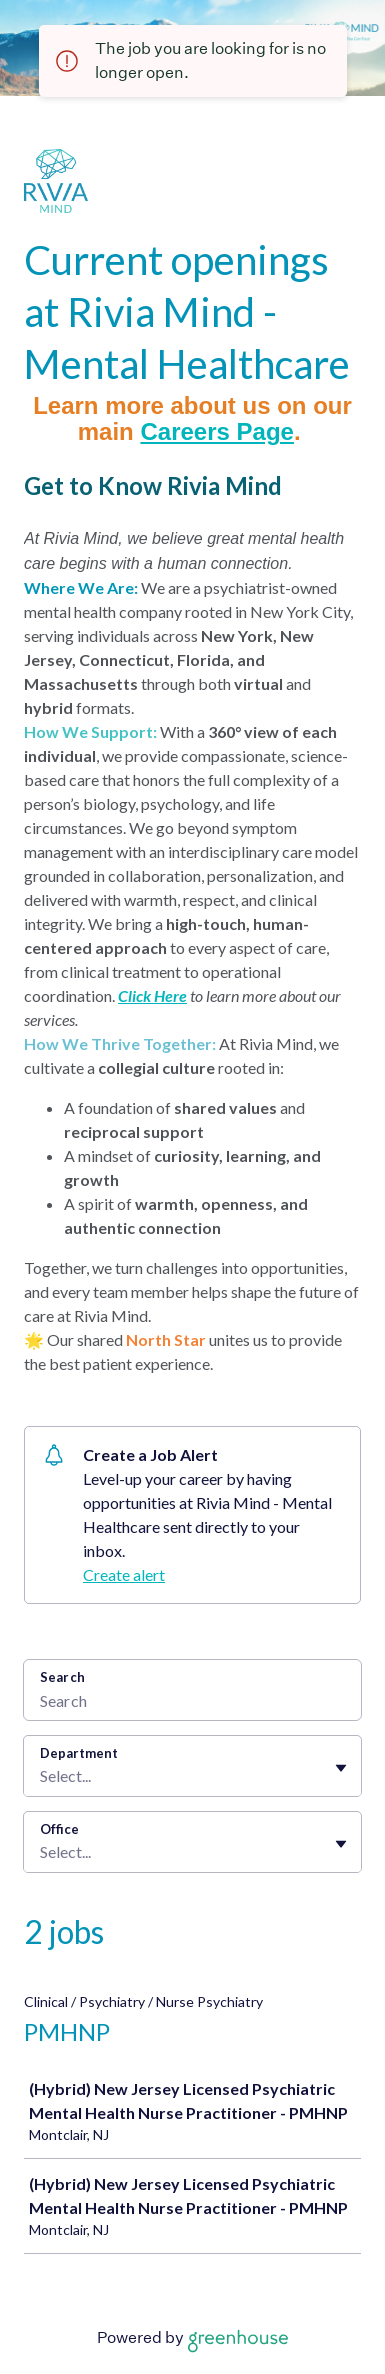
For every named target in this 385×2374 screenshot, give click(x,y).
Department (79, 1753)
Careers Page (216, 431)
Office (59, 1829)
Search (62, 1677)
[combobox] (41, 1776)
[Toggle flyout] (341, 1768)
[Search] (192, 1703)
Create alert (124, 1574)
